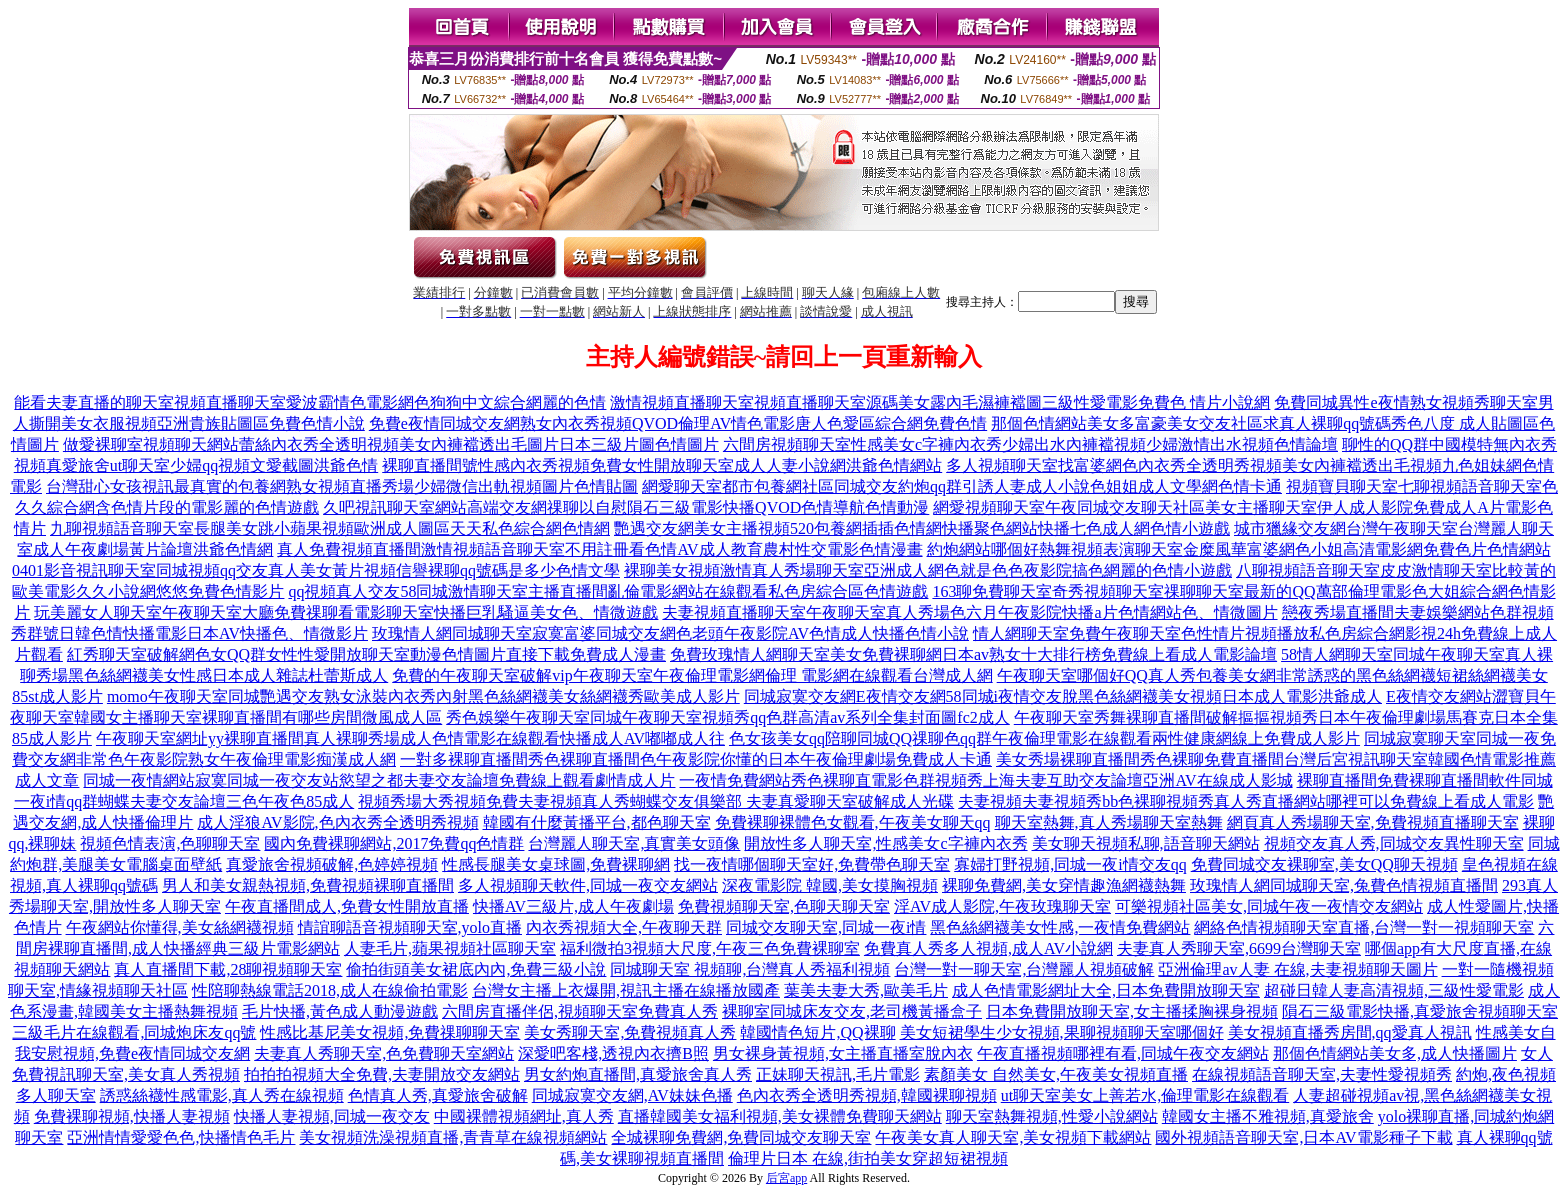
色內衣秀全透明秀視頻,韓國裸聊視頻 (867, 1095)
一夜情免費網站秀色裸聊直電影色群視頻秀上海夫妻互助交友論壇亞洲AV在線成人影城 (985, 780)
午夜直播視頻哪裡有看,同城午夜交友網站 (1123, 1053)
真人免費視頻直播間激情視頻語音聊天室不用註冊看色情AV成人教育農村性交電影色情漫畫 (599, 549)
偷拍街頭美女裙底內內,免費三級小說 (476, 969)
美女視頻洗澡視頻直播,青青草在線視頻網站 (453, 1137)
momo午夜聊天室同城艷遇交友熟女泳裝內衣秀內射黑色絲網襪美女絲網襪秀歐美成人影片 (423, 696)
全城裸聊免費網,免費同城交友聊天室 (741, 1137)
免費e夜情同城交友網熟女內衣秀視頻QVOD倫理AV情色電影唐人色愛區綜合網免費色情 (678, 423)
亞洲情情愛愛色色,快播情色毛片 (181, 1137)
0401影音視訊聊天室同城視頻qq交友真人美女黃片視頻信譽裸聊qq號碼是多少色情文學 (316, 570)
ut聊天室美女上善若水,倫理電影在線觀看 (1145, 1095)
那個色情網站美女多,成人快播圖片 (1395, 1053)
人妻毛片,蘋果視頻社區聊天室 (450, 948)
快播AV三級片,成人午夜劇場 (573, 906)
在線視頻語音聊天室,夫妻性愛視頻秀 (1322, 1074)
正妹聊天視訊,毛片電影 (838, 1074)
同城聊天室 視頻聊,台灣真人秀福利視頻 (750, 969)
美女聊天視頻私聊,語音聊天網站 (1146, 843)
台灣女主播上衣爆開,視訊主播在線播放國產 (626, 990)
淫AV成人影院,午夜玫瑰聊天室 (1002, 906)
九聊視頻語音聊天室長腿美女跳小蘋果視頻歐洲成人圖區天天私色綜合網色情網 (330, 528)
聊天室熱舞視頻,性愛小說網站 (1052, 1116)
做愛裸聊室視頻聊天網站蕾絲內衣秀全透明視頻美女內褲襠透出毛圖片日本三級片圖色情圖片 (391, 444)
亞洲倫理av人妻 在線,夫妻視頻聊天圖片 (1297, 969)
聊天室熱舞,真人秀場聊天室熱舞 (1109, 822)
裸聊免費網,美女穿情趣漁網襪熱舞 (1064, 885)
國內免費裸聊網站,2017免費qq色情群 (394, 843)
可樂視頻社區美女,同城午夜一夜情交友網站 (1269, 906)
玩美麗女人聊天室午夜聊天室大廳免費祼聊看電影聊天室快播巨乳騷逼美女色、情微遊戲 (346, 612)
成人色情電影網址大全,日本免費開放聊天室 (1106, 990)
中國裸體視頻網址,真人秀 (524, 1116)
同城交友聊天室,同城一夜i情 (826, 927)
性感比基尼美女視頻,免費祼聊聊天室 (390, 1032)
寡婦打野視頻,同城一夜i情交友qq (1070, 864)
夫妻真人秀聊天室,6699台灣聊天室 (1239, 948)
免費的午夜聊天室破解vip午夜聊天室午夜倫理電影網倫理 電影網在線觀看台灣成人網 (692, 675)
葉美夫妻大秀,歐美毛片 (866, 990)
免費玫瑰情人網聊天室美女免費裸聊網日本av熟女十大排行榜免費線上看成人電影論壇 (973, 654)
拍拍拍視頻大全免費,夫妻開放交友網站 (382, 1074)
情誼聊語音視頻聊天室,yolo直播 (410, 927)
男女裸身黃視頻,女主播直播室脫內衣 (843, 1053)
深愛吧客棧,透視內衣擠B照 (613, 1053)
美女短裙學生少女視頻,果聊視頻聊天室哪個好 (1062, 1032)
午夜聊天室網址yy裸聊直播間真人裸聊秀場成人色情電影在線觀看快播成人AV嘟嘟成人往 (410, 738)
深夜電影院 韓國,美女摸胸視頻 (830, 885)
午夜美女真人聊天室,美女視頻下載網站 (1013, 1137)
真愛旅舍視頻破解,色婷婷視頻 (332, 864)
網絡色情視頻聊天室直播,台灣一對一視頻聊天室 (1364, 927)
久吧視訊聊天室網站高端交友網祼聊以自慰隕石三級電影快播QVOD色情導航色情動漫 (626, 507)
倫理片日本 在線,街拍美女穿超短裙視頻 (868, 1158)
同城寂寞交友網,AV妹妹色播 (632, 1095)
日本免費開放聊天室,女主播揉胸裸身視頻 (1132, 1011)
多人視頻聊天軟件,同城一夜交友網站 (588, 885)
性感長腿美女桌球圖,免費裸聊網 (556, 864)
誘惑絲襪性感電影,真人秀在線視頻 (222, 1095)
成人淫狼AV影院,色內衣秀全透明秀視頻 (337, 822)
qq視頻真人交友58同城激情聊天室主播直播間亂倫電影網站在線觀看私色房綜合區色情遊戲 (608, 591)
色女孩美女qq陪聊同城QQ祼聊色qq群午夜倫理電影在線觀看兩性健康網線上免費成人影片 (1044, 738)
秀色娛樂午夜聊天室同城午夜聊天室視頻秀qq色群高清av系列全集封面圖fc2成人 (728, 717)
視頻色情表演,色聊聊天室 (170, 843)
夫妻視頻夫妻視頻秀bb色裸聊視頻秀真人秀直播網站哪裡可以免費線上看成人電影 (1246, 801)
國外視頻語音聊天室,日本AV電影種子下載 (1303, 1137)
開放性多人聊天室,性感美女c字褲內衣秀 (885, 843)
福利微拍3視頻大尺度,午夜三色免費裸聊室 (710, 948)
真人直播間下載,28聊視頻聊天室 (228, 969)
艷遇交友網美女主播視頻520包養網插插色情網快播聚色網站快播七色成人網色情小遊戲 (922, 528)
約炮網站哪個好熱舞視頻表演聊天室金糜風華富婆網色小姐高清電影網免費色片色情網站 (1239, 549)
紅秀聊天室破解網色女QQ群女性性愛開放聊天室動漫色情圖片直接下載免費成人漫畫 (366, 654)
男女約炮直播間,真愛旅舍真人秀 (638, 1074)
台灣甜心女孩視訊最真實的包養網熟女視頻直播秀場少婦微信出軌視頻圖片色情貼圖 (342, 486)
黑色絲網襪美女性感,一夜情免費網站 (1060, 927)
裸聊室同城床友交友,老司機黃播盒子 (852, 1011)
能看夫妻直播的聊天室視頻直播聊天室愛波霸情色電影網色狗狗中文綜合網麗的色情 (310, 402)
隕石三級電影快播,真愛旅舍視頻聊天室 (1420, 1011)
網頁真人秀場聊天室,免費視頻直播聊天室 (1373, 822)
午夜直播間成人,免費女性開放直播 (347, 906)
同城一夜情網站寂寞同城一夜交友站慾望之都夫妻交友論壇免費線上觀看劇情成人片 (379, 780)
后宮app (786, 1178)
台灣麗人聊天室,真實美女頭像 (634, 843)
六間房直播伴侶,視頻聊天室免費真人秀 (580, 1011)
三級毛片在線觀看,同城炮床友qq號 (134, 1032)
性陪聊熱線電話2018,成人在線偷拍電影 (330, 990)
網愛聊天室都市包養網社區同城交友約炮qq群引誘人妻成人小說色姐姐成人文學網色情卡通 (962, 486)
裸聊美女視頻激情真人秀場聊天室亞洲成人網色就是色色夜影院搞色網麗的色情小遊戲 (928, 570)
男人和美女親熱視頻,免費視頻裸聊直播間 (308, 885)
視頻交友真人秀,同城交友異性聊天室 (1394, 843)
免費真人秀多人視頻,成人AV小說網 (988, 948)
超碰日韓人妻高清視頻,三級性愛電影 (1394, 990)
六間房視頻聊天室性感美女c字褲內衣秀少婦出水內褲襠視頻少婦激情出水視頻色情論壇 (1030, 444)
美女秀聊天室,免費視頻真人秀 (630, 1032)
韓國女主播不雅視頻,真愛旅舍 (1268, 1116)
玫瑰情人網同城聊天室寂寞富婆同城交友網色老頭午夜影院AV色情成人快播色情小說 (670, 633)
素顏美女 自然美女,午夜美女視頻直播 (1056, 1074)
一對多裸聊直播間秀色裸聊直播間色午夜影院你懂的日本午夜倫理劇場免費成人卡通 (696, 759)
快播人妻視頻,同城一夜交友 (332, 1116)
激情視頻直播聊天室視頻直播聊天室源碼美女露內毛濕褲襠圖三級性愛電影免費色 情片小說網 (940, 402)
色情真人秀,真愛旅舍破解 (438, 1095)
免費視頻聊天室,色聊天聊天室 (784, 906)
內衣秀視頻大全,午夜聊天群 (624, 927)
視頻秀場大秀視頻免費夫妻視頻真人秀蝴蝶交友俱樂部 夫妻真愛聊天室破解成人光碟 (656, 801)
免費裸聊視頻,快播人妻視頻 (132, 1116)
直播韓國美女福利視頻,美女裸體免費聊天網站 (780, 1116)
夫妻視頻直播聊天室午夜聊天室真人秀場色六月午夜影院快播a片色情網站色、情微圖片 (969, 612)
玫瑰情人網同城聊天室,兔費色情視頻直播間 (1344, 885)
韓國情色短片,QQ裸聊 (817, 1032)
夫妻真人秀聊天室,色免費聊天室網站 (384, 1053)
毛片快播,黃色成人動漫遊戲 (340, 1011)
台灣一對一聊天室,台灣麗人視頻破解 (1024, 969)
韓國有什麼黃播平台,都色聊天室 (597, 822)
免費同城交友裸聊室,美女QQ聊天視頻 (1324, 864)
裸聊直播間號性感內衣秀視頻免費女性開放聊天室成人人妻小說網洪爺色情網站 (662, 465)
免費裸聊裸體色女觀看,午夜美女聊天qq (853, 822)
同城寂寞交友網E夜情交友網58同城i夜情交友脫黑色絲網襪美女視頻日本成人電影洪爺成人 (1063, 696)
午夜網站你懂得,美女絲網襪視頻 (180, 927)
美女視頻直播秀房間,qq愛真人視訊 (1350, 1032)
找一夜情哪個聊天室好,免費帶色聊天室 (812, 864)
